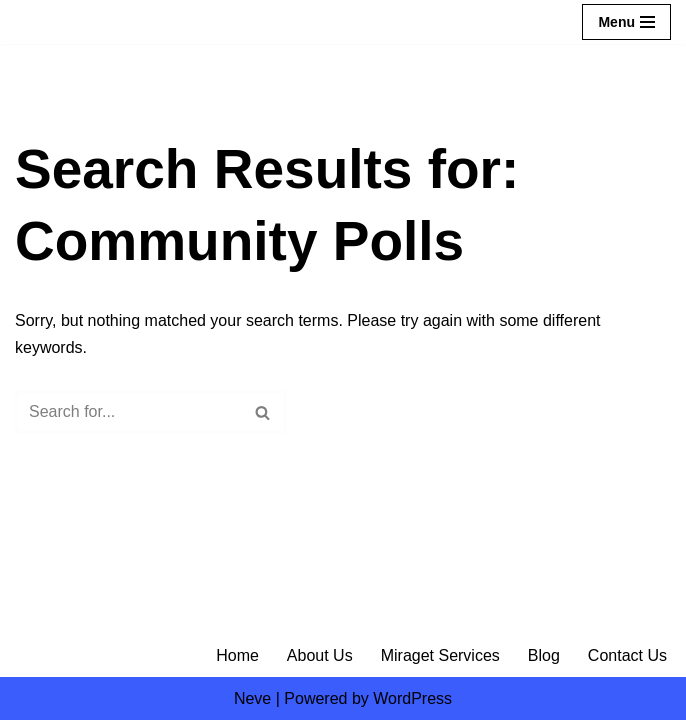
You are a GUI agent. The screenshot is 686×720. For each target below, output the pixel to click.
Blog (544, 655)
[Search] (128, 412)
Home (237, 655)
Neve (252, 698)
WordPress (412, 698)
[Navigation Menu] (626, 22)
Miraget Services (440, 655)
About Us (320, 655)
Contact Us (627, 655)
